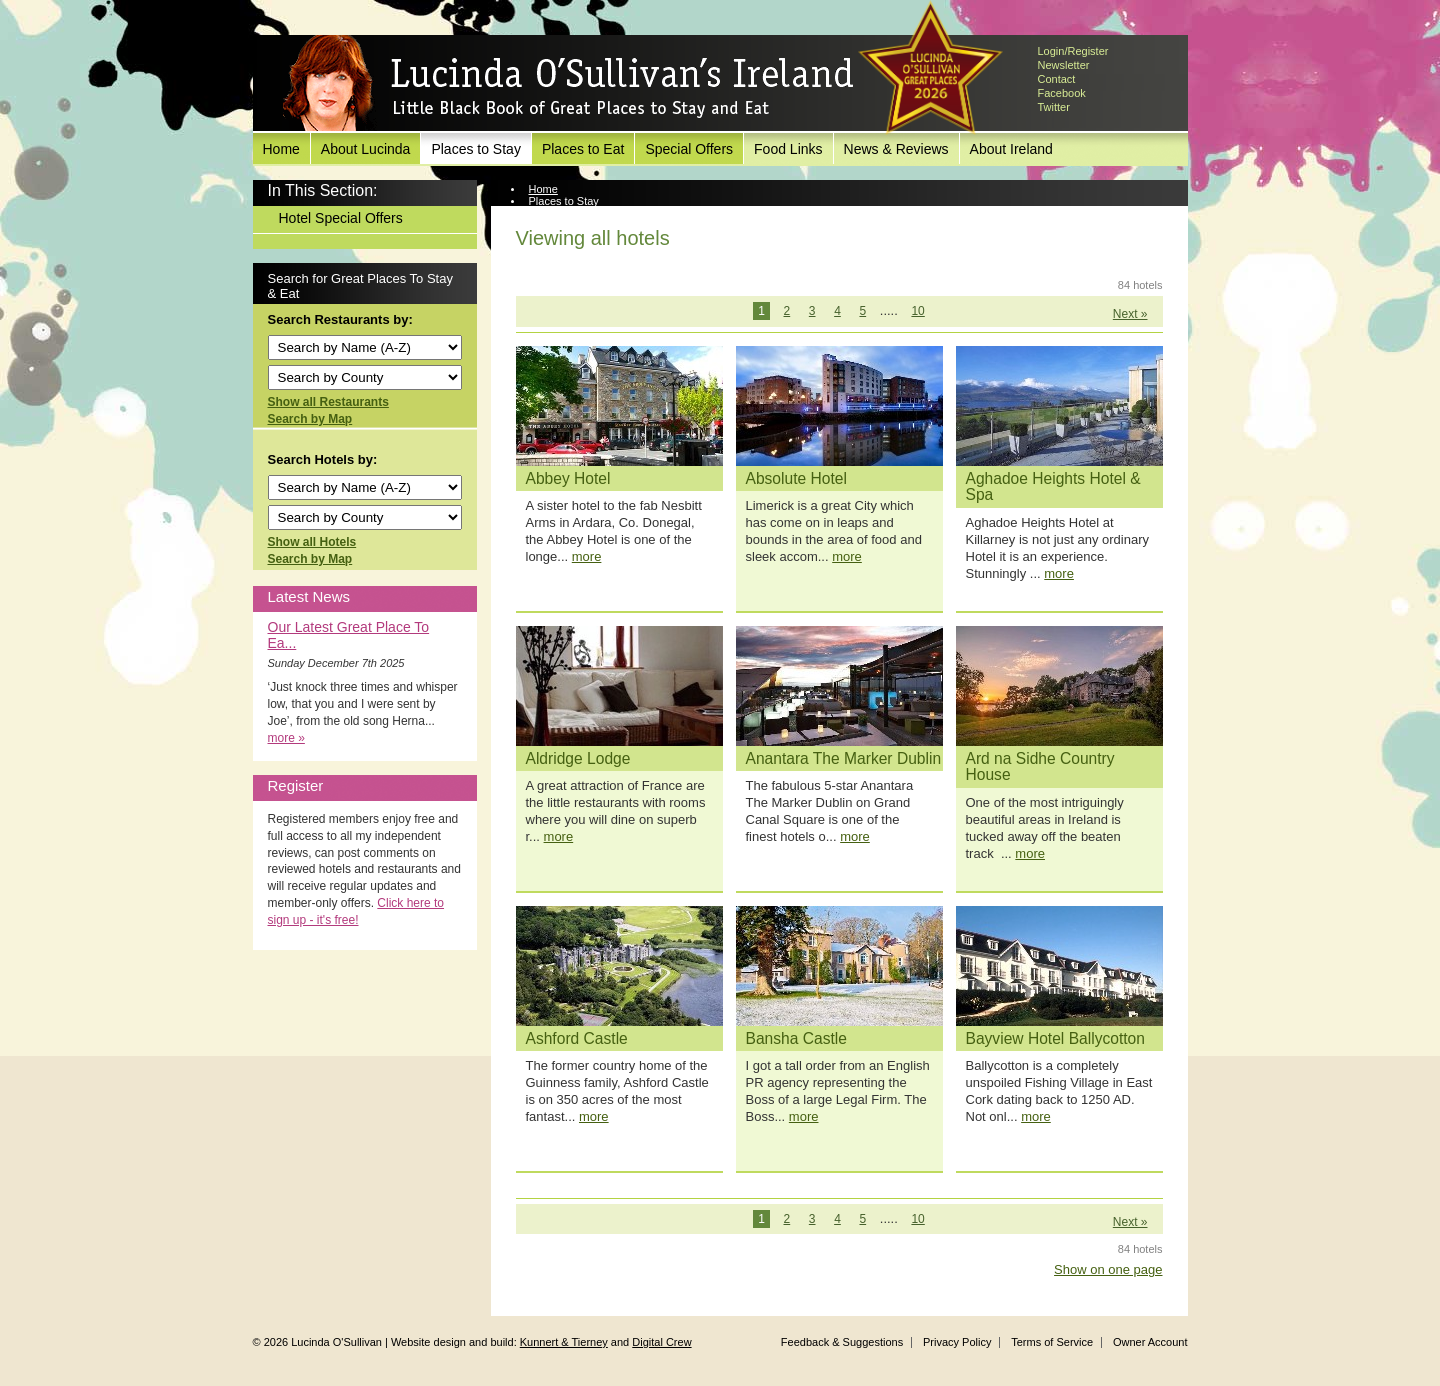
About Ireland (1011, 149)
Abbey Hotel (568, 478)
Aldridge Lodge (578, 758)
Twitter (1054, 107)
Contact (1057, 79)
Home (281, 149)
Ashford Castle (577, 1038)
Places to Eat (583, 149)
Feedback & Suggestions (842, 1342)
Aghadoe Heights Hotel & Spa (1053, 487)
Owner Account (1150, 1342)
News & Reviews (896, 149)
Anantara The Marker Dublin (844, 758)
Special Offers (689, 149)
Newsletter (1064, 65)
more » (286, 738)
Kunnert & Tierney (564, 1342)
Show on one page (1108, 1269)
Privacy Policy (957, 1342)
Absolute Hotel (796, 478)
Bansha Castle (796, 1038)
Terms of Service (1052, 1342)
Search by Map (310, 419)
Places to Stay (476, 149)
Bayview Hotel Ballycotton (1055, 1038)
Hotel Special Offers (341, 218)
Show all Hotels (312, 542)
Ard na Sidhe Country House (1040, 767)
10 (917, 311)
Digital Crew (661, 1342)
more (587, 556)
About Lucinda (366, 149)
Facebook (1062, 93)
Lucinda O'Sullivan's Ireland (568, 84)
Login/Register (1073, 51)
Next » (1130, 314)
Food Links (788, 149)
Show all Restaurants (328, 402)
